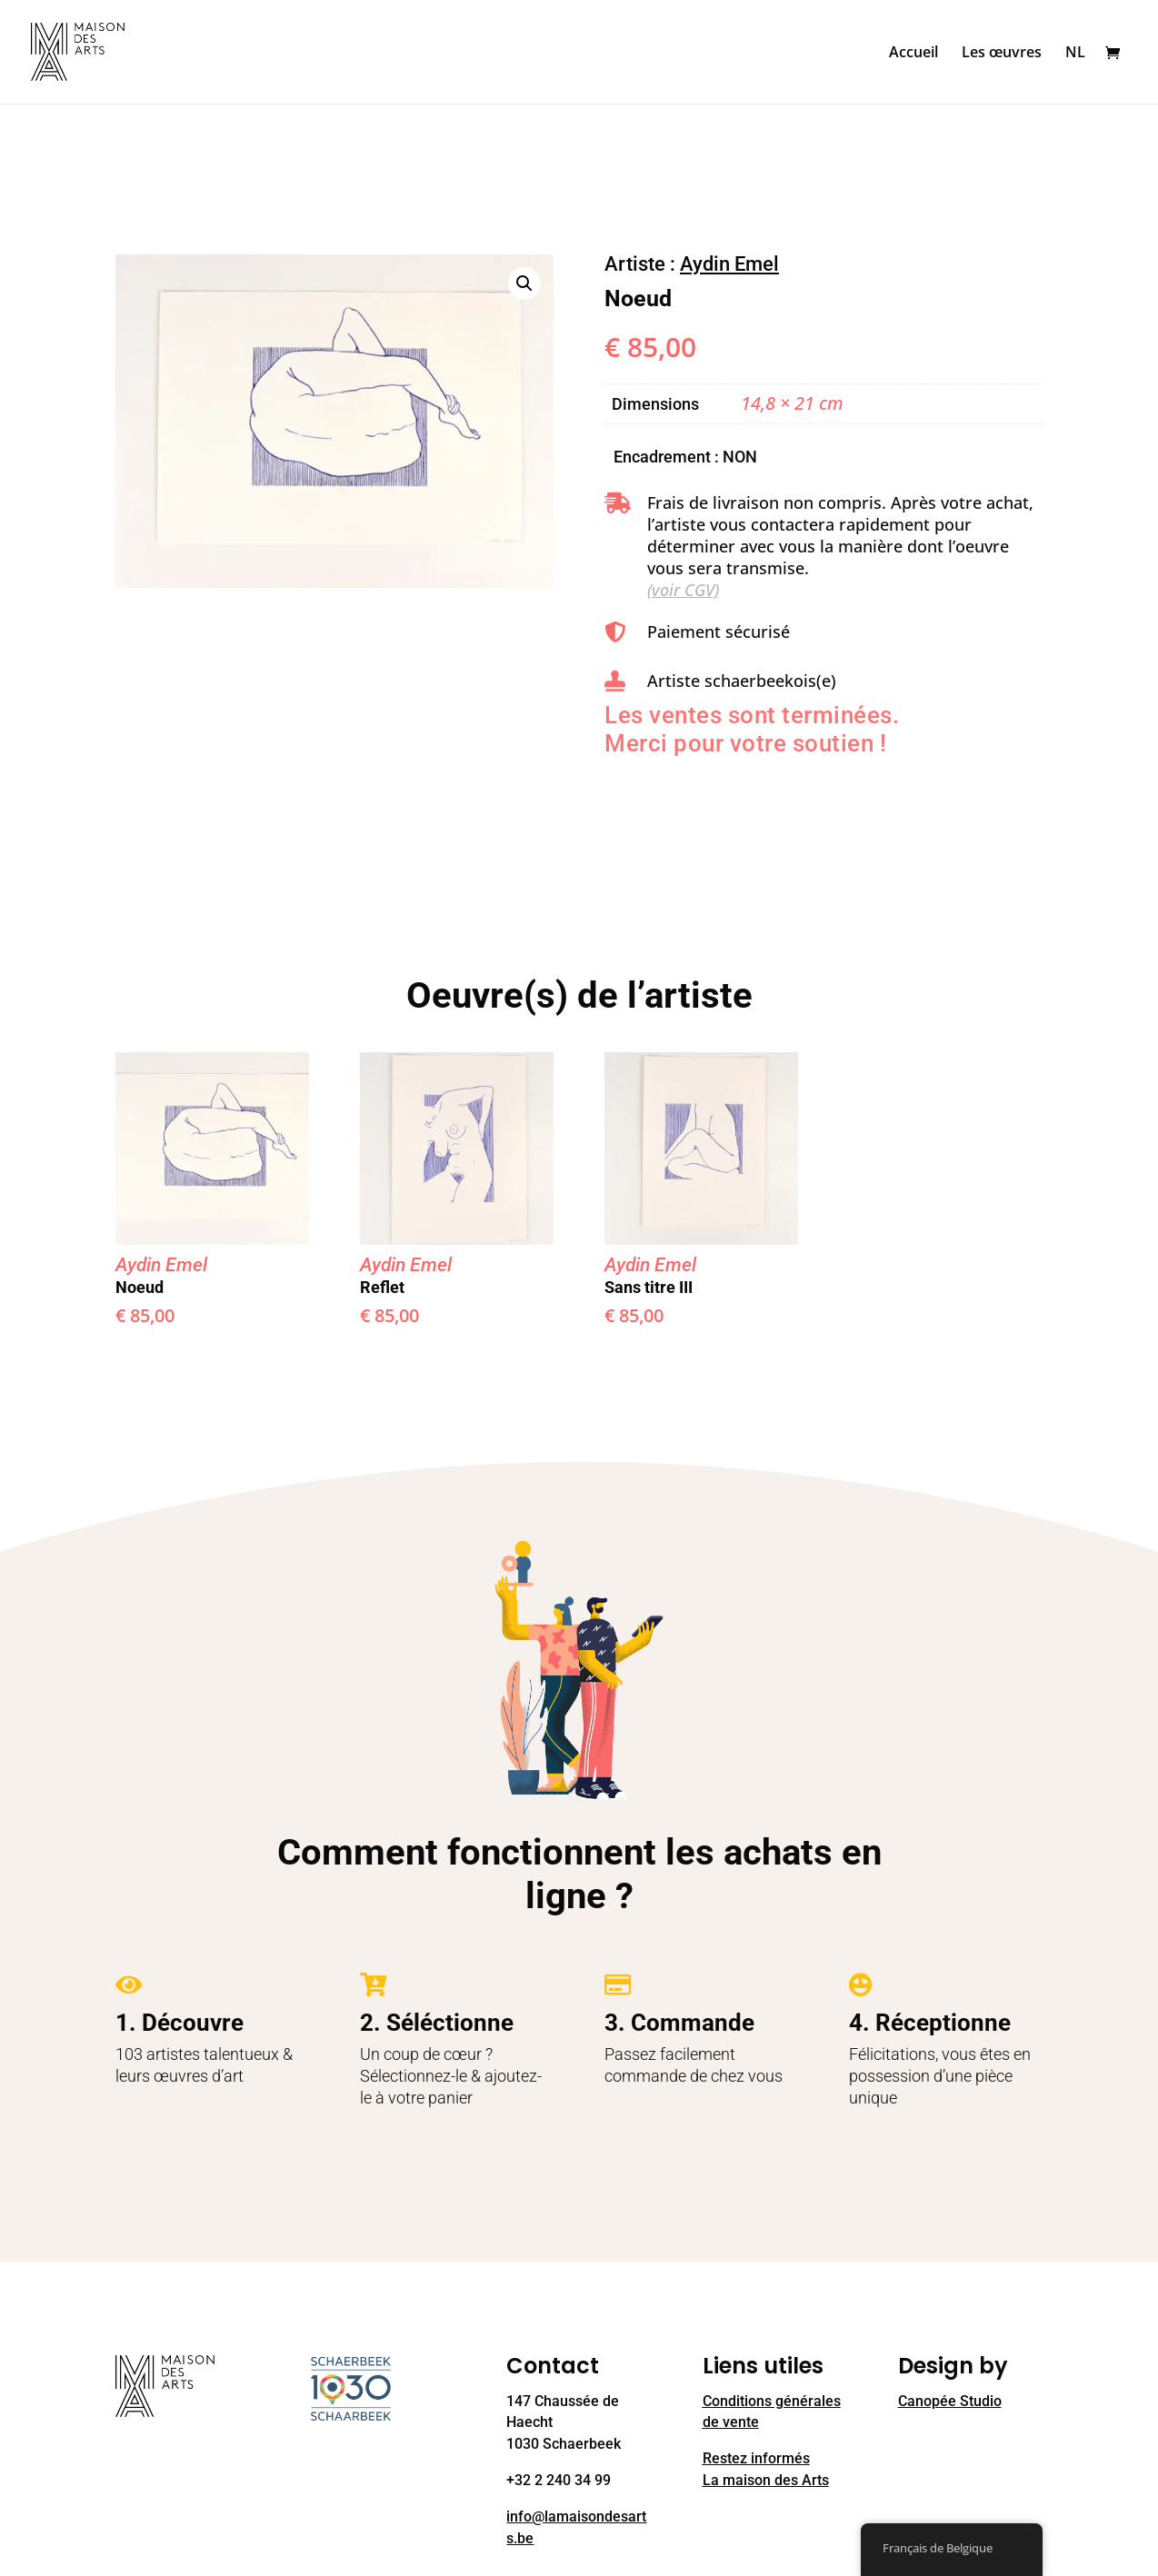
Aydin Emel (729, 264)
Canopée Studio (950, 2401)
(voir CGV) (683, 590)
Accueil (913, 53)
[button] (524, 283)
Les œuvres (1002, 53)
